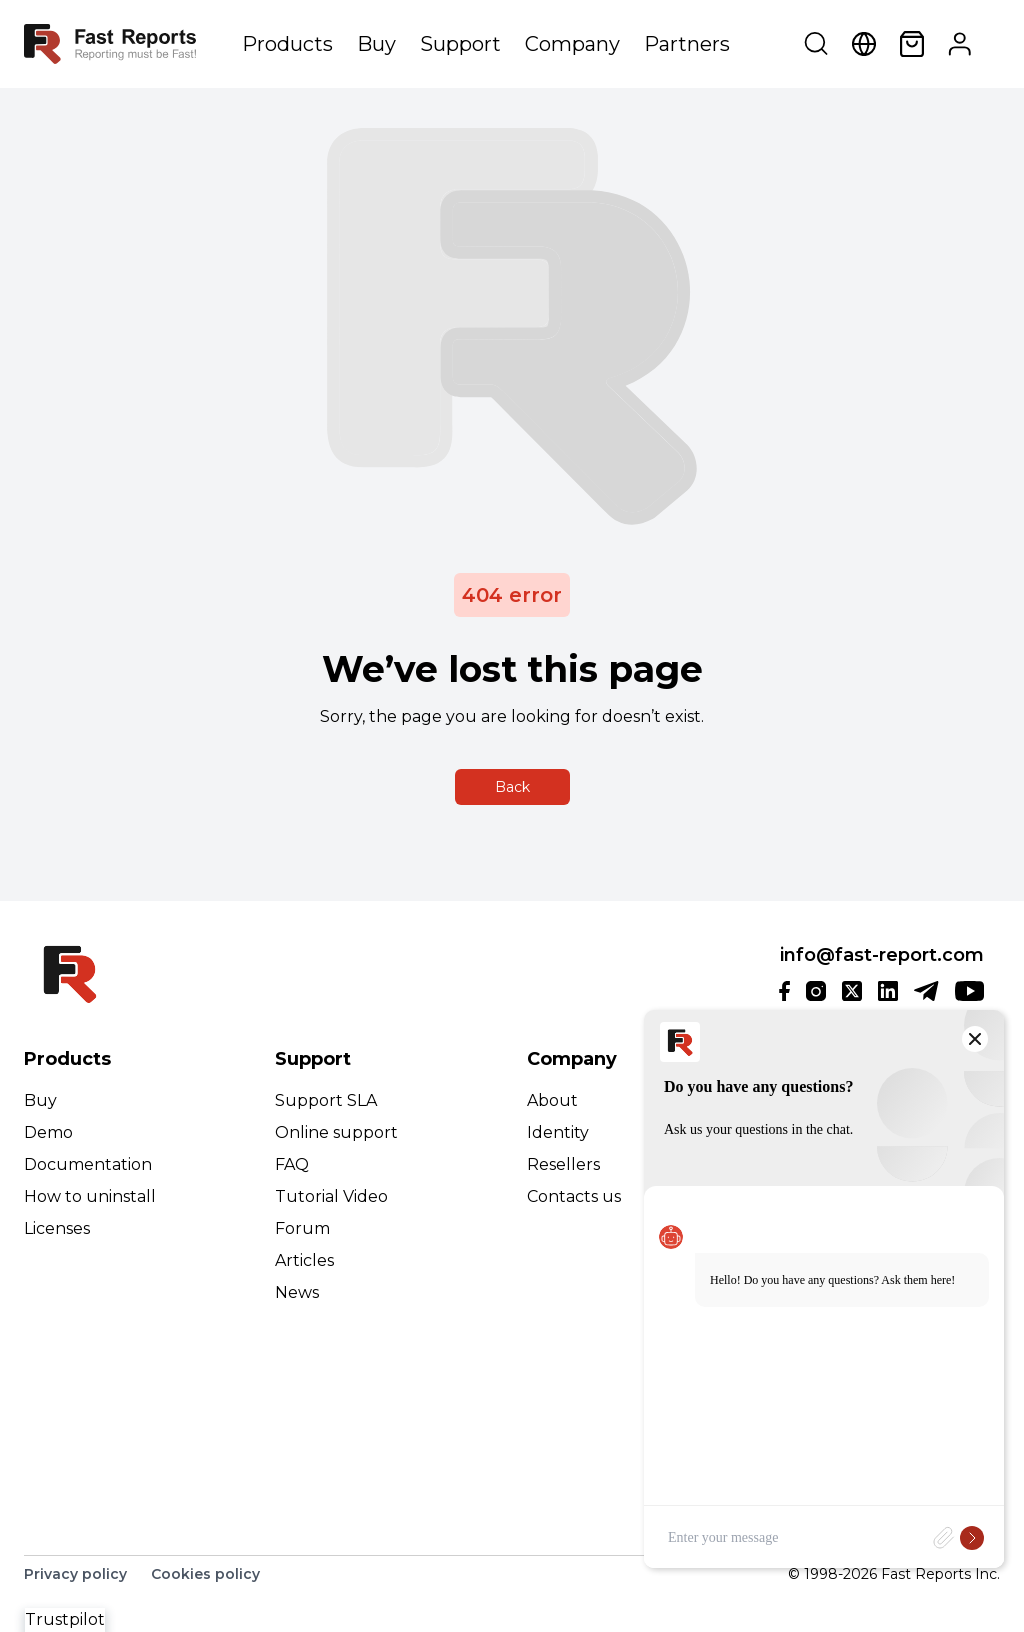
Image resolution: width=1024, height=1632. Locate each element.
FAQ (292, 1164)
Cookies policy (205, 1574)
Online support (336, 1132)
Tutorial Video (331, 1196)
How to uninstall (90, 1196)
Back (512, 787)
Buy (376, 44)
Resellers (563, 1164)
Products (287, 44)
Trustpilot (65, 1619)
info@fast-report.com (882, 955)
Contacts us (574, 1196)
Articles (304, 1260)
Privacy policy (75, 1574)
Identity (558, 1132)
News (297, 1292)
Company (572, 44)
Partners (687, 44)
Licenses (57, 1228)
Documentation (88, 1164)
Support (460, 44)
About (552, 1100)
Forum (302, 1228)
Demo (48, 1132)
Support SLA (326, 1100)
